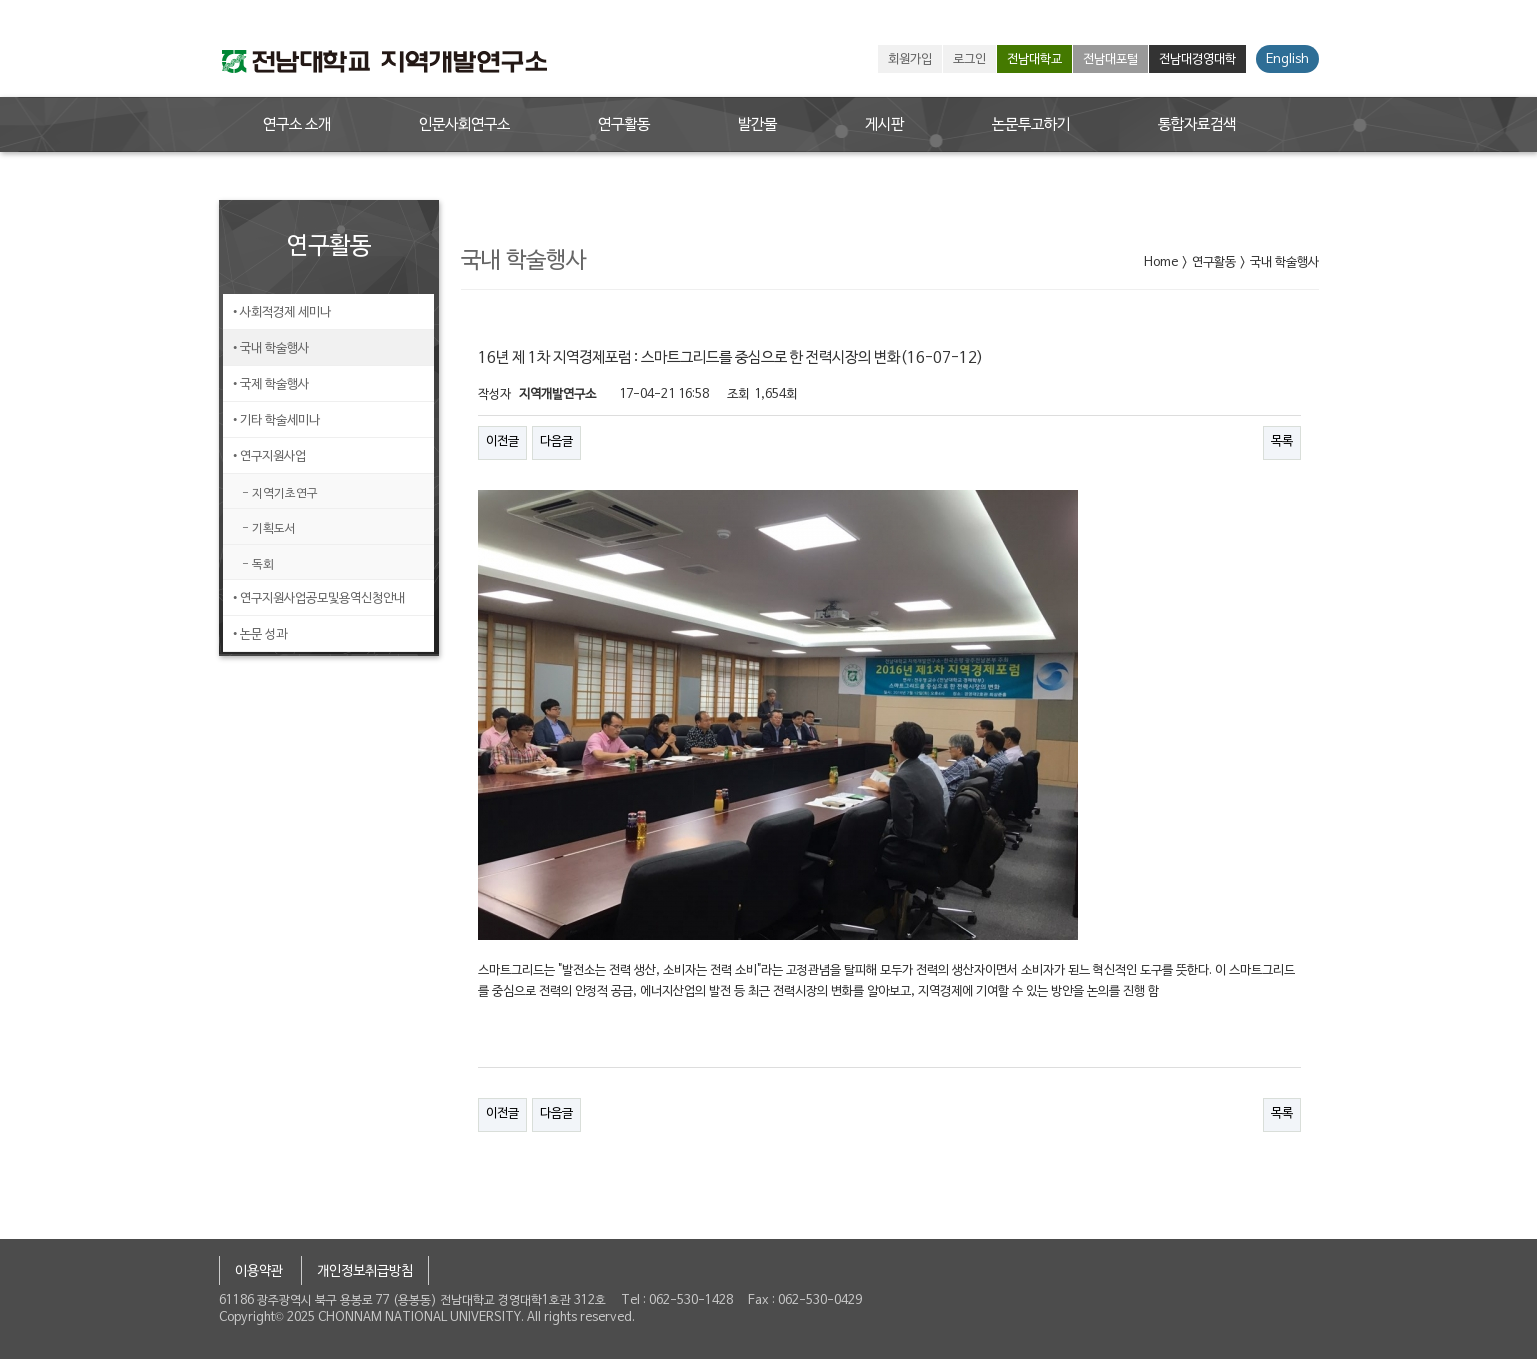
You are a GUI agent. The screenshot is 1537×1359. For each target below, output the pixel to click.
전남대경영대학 (1197, 60)
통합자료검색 (1197, 125)
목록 (1282, 442)
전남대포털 (1110, 60)
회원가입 (910, 60)
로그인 (969, 60)
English (1287, 60)
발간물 (757, 125)
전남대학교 (1034, 60)
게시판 (884, 125)
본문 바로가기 (0, 0)
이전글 (502, 442)
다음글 (556, 442)
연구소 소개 (297, 125)
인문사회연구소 (464, 125)
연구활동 (624, 125)
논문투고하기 (1031, 125)
